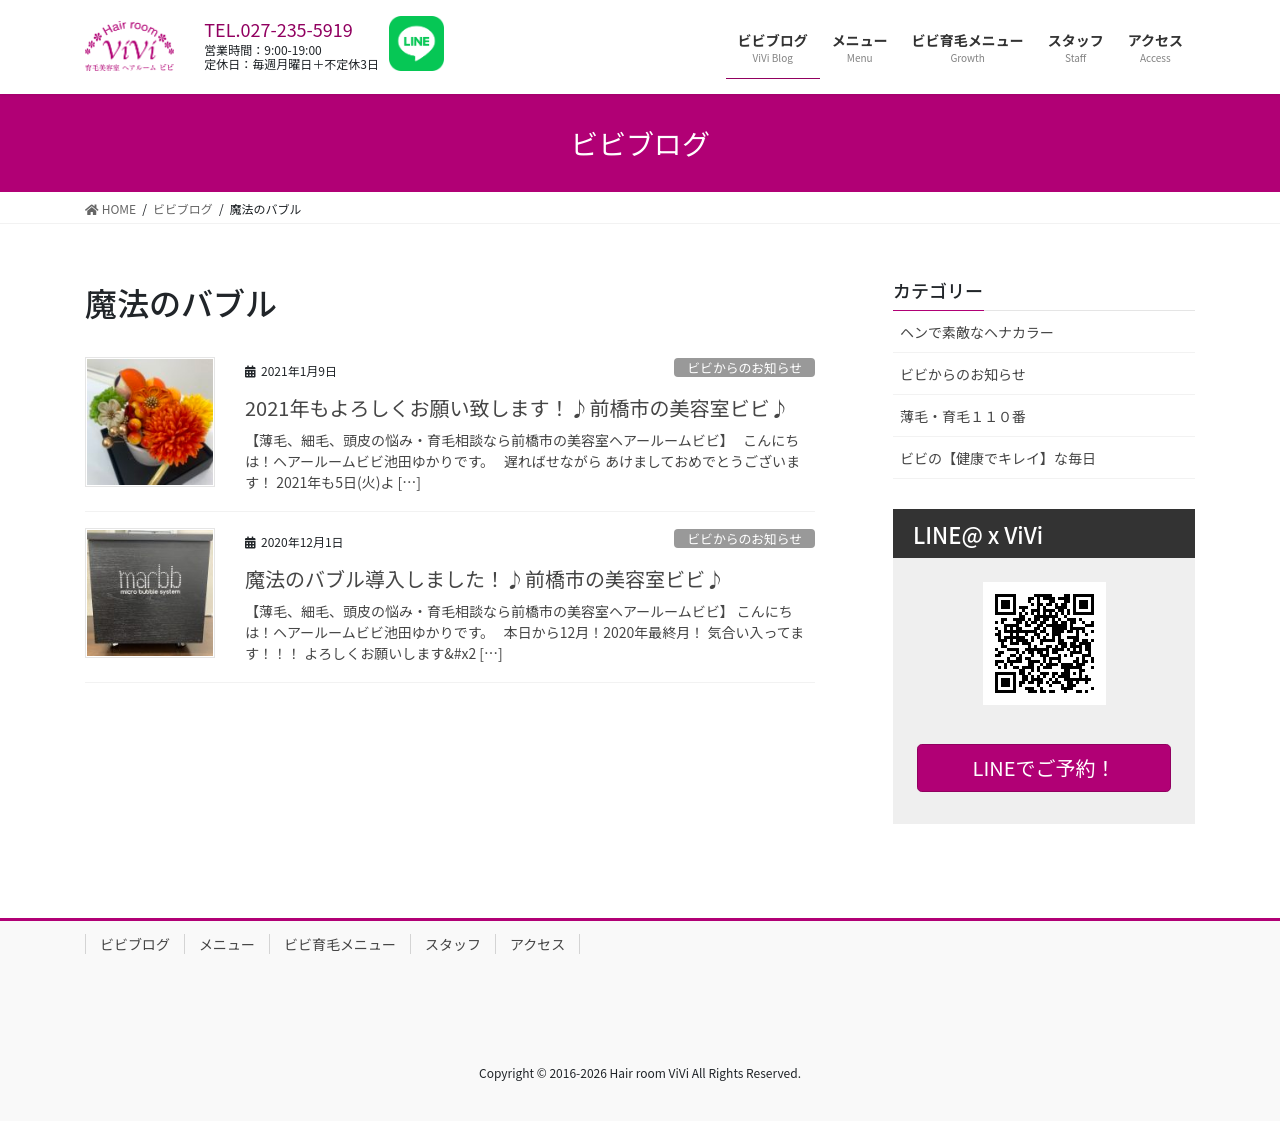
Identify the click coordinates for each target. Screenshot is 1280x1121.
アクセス (537, 944)
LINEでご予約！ (1044, 767)
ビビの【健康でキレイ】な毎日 (998, 458)
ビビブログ (135, 944)
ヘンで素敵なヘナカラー (977, 332)
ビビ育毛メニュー (340, 944)
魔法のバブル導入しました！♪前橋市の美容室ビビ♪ (485, 578)
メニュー (227, 944)
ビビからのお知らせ (744, 367)
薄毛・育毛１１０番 (963, 416)
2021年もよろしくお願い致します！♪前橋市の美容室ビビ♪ (517, 407)
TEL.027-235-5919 (278, 29)
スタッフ (453, 944)
